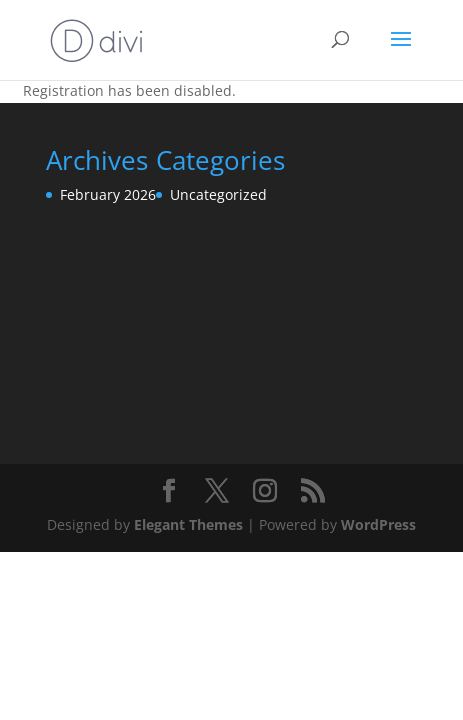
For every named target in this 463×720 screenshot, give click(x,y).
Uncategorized (218, 194)
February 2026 (108, 194)
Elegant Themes (188, 524)
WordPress (378, 524)
